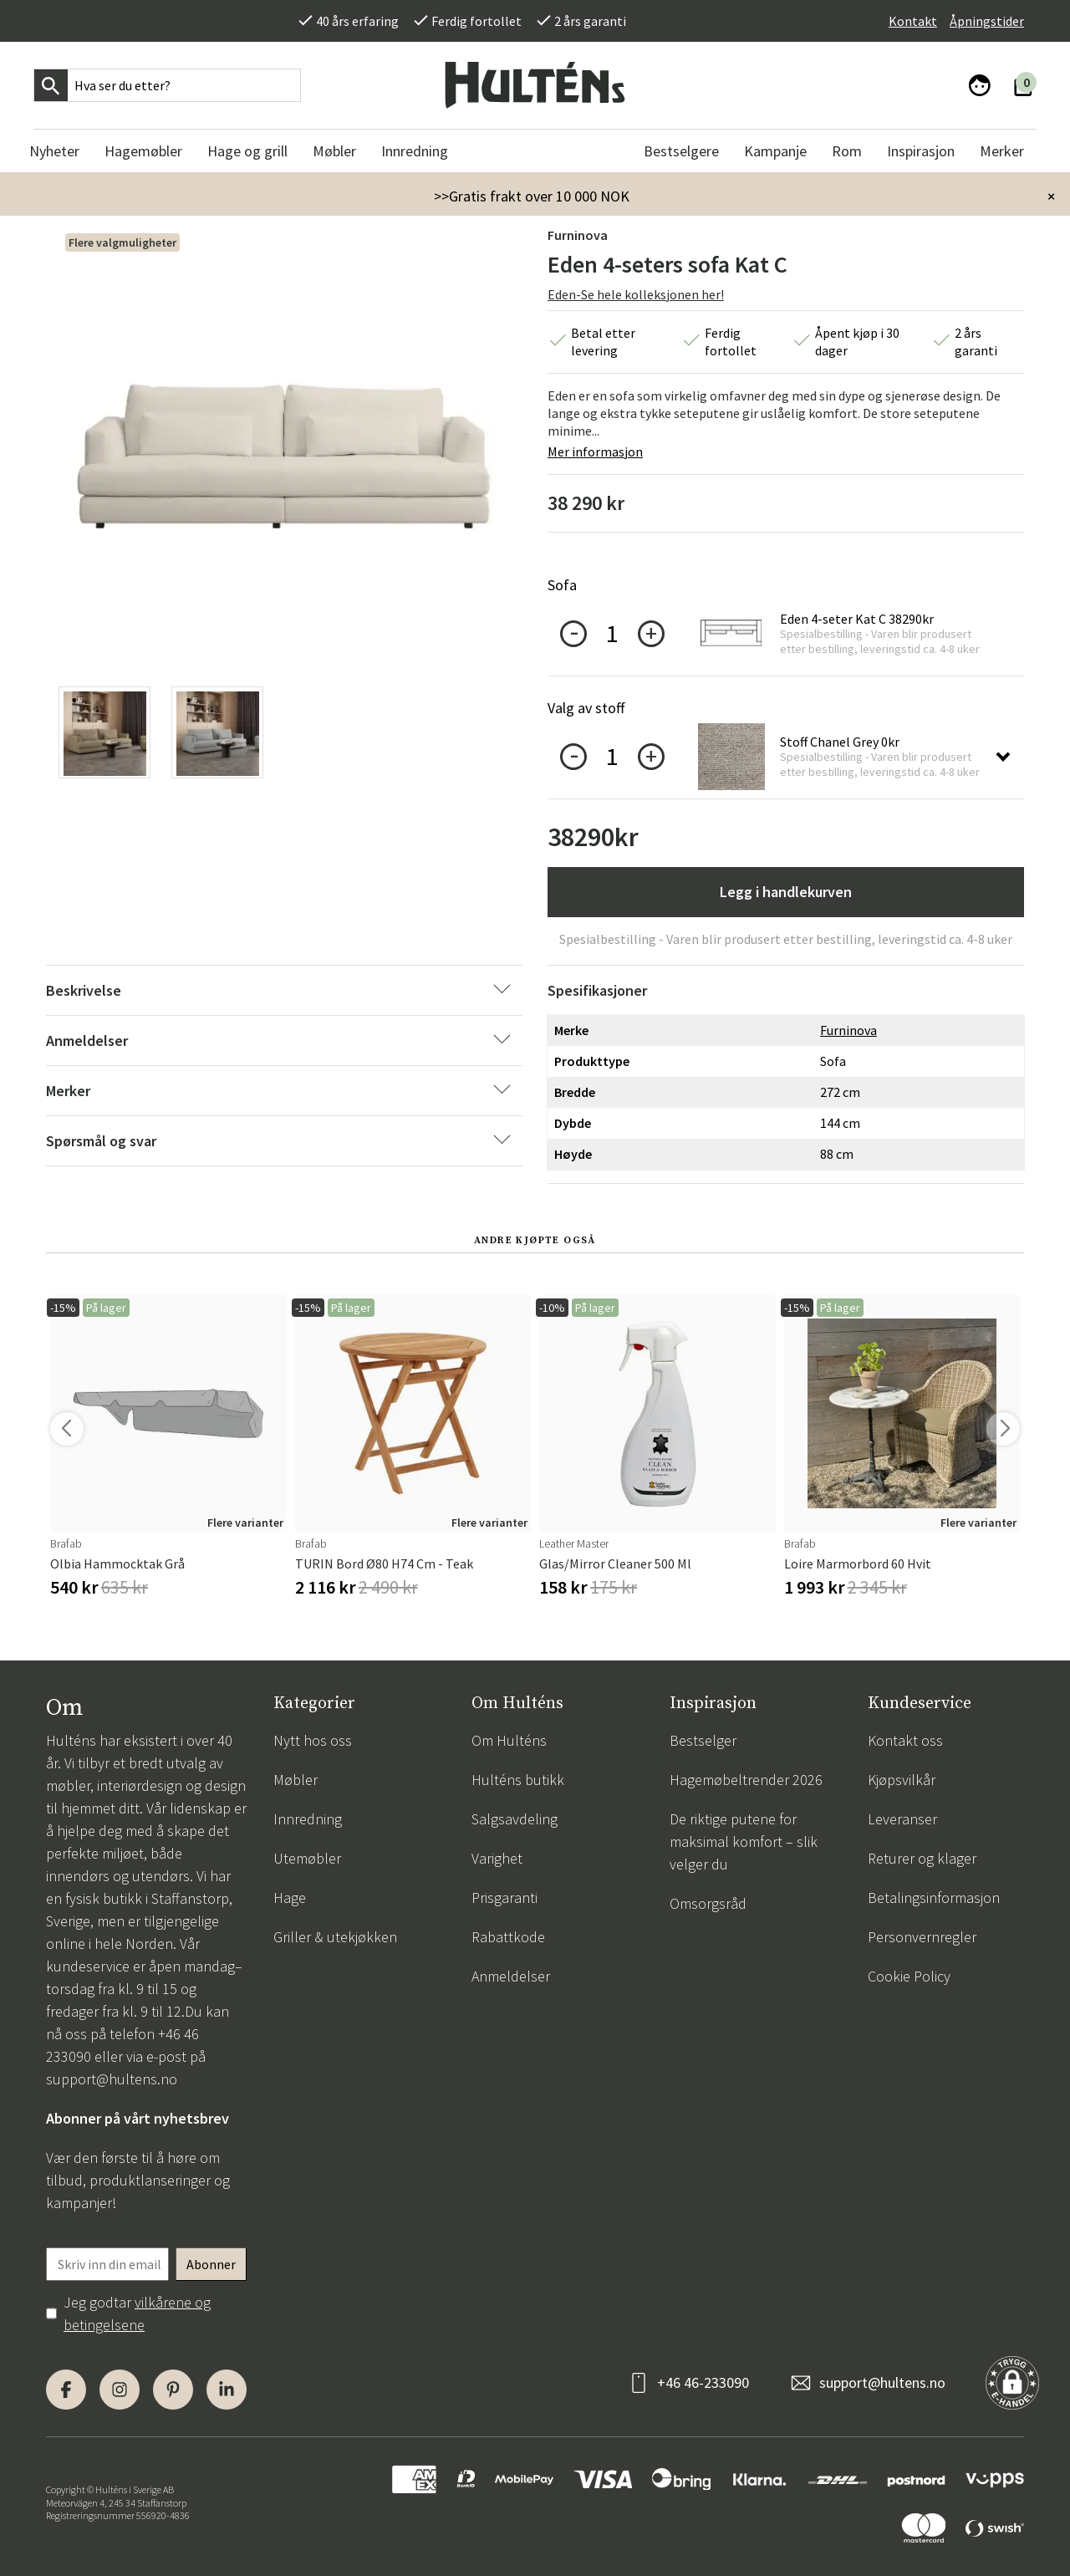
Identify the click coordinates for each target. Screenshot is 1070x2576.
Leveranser (902, 1819)
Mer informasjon (595, 451)
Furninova (578, 235)
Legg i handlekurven (786, 891)
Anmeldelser (510, 1976)
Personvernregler (922, 1936)
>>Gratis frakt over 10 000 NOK (531, 196)
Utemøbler (307, 1858)
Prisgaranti (504, 1897)
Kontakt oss (905, 1740)
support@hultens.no (111, 2079)
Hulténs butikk (517, 1779)
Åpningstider (987, 21)
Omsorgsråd (708, 1903)
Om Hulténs (509, 1740)
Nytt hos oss (312, 1740)
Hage (289, 1897)
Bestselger (703, 1740)
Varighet (496, 1858)
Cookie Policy (909, 1976)
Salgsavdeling (514, 1819)
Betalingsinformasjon (934, 1897)
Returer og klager (922, 1858)
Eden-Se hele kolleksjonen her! (636, 294)
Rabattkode (508, 1936)
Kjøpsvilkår (901, 1779)
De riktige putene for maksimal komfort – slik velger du (744, 1841)
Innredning (307, 1819)
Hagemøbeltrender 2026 (746, 1779)
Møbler (295, 1779)
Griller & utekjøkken (335, 1936)
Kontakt (913, 21)
